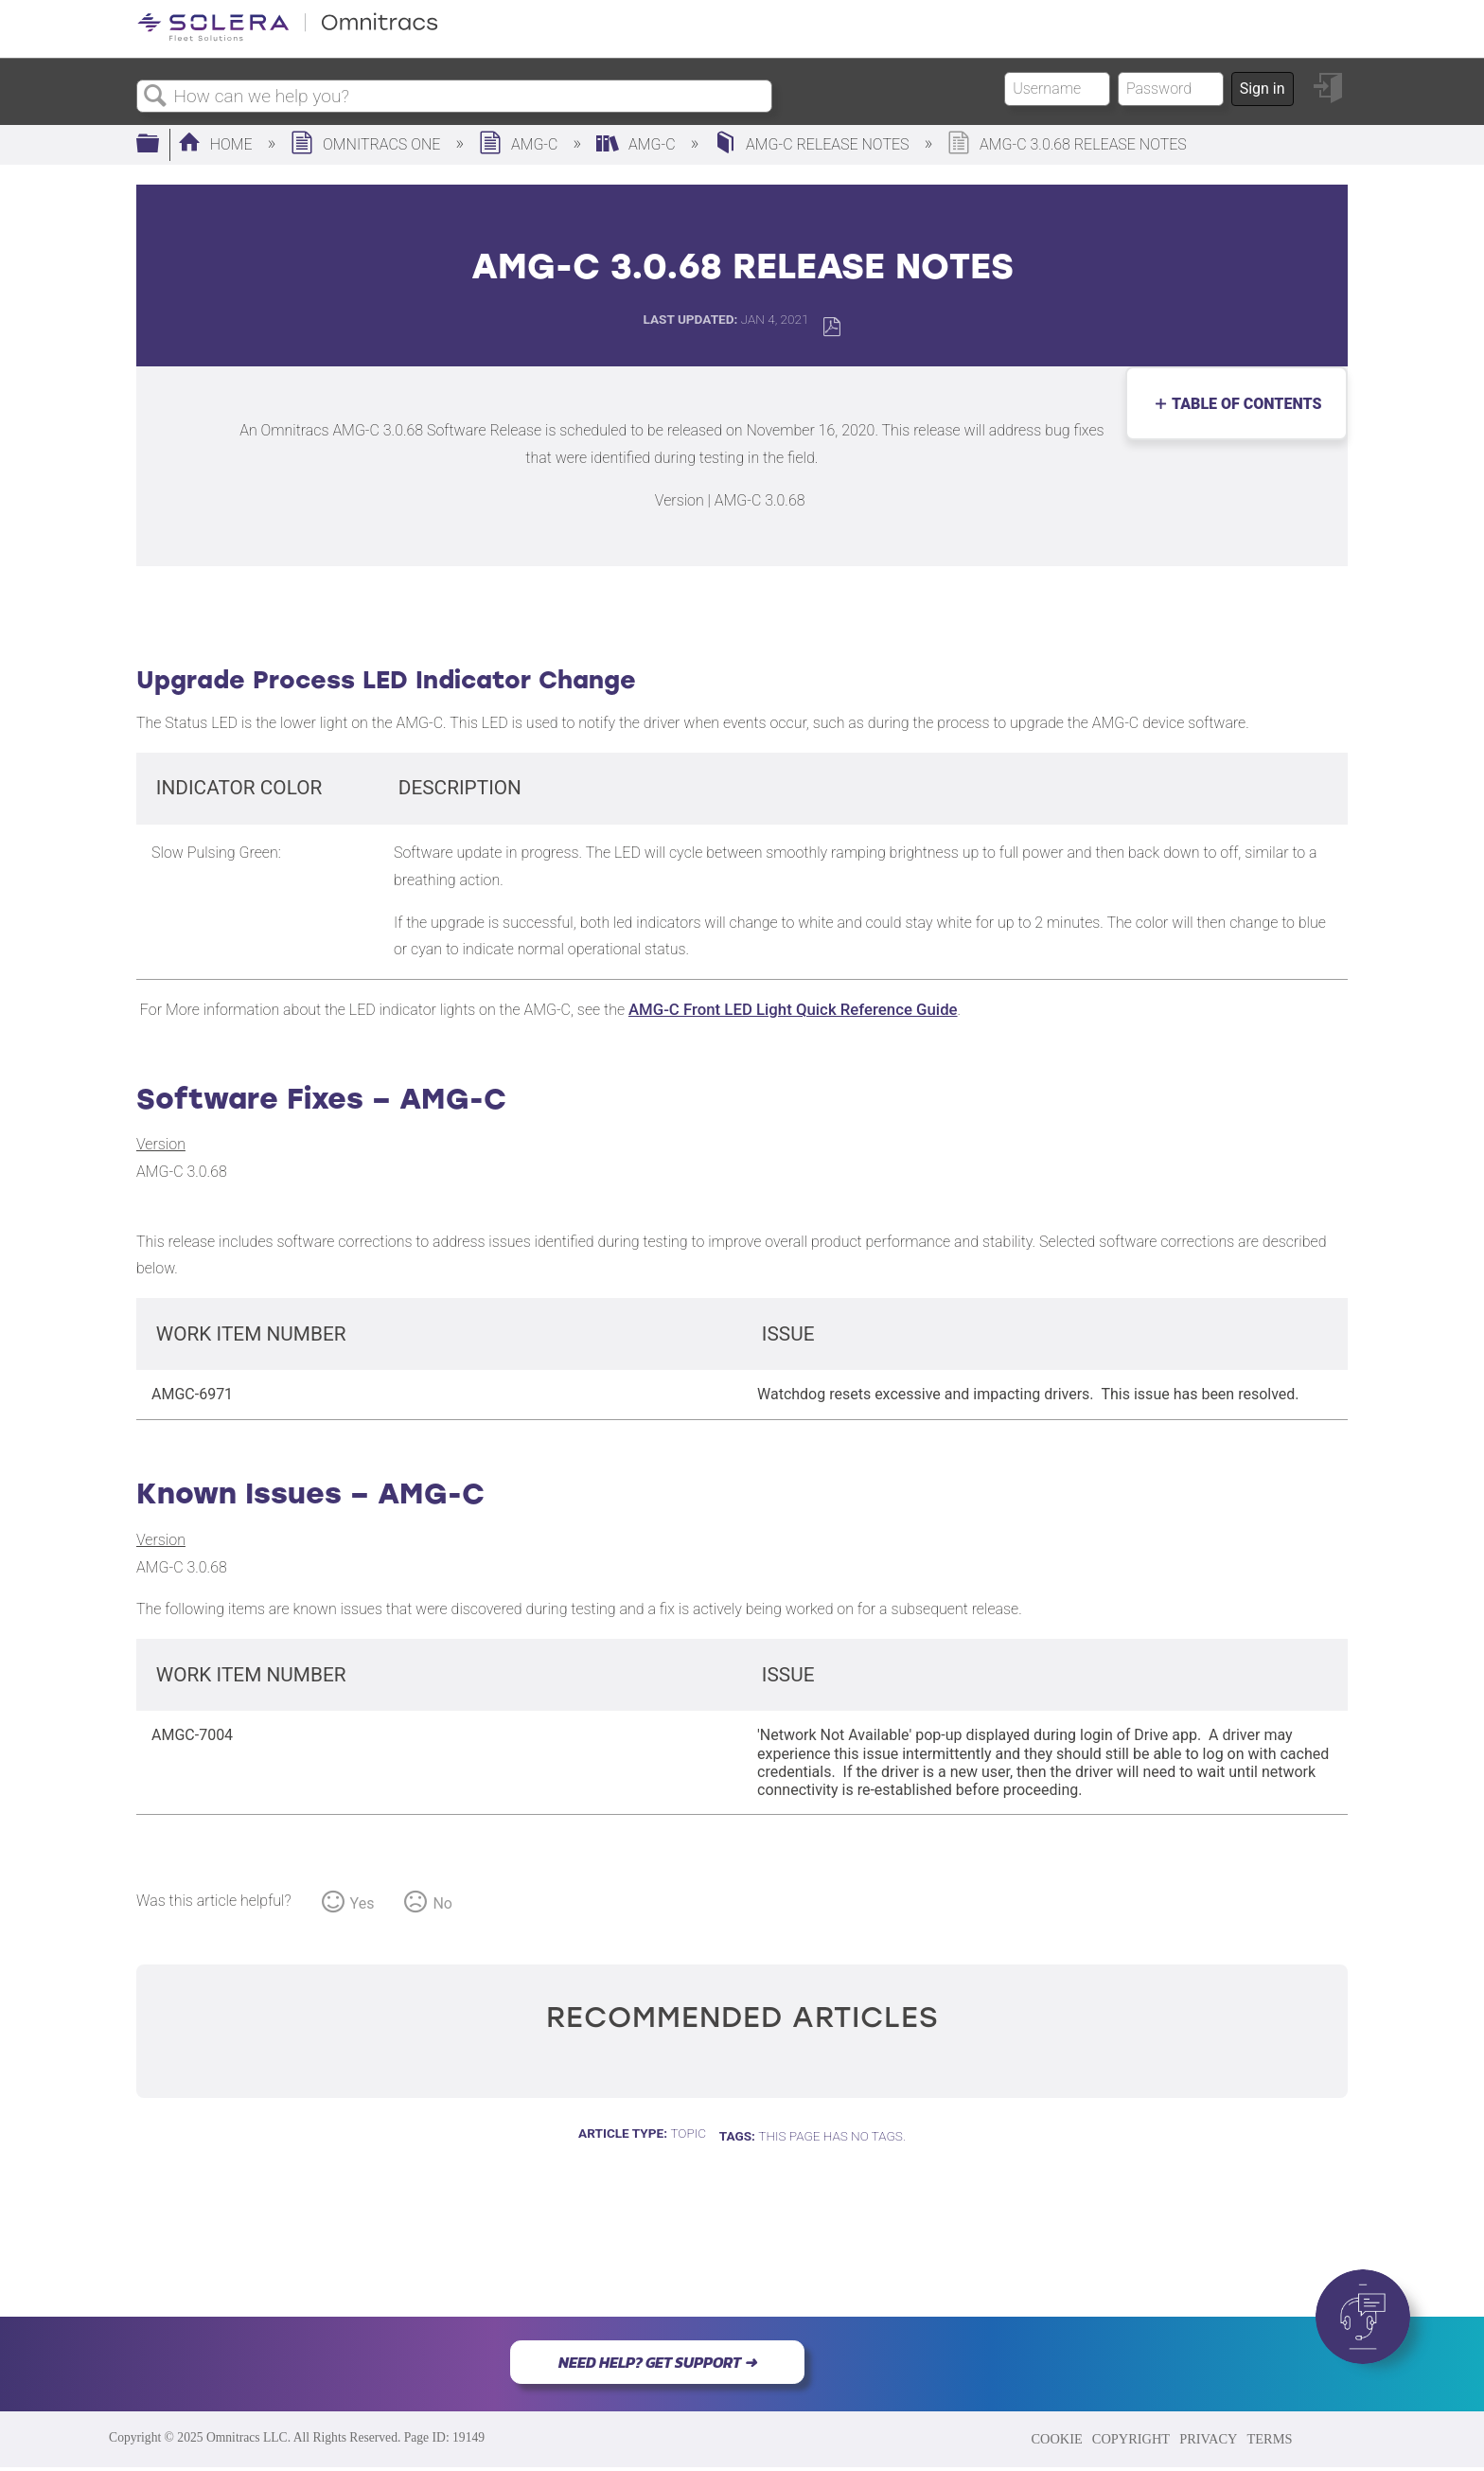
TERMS (1269, 2438)
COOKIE (1056, 2438)
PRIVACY (1208, 2438)
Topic (688, 2133)
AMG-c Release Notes (813, 144)
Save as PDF (831, 327)
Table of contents (1242, 404)
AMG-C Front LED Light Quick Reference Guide (793, 1009)
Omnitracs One (367, 144)
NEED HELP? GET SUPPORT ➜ (657, 2362)
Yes (362, 1903)
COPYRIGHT (1131, 2438)
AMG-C (520, 144)
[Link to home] (287, 37)
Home (217, 144)
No (442, 1903)
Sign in (1262, 89)
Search (155, 96)
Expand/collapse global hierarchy (160, 145)
